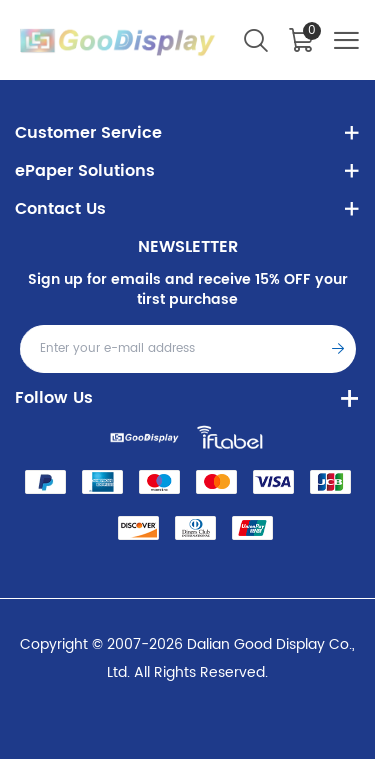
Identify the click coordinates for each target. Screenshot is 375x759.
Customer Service (88, 133)
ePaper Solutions (85, 171)
